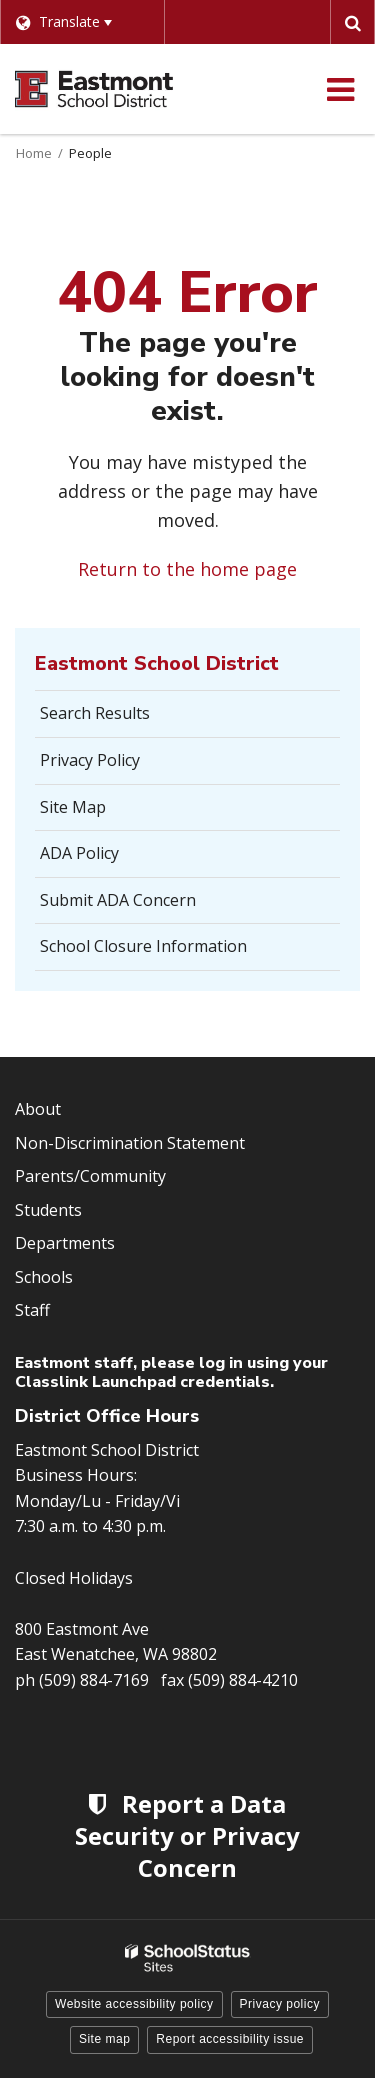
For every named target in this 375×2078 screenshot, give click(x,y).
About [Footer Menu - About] (38, 1109)
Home (34, 153)
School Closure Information (143, 946)
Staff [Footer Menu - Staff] (32, 1310)
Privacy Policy (90, 760)
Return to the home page (187, 569)
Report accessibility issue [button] (230, 2039)
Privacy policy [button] (280, 2004)
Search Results (95, 713)
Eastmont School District (157, 663)
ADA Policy (79, 853)
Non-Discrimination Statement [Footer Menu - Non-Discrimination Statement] (130, 1143)
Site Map (73, 807)
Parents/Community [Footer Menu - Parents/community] (90, 1176)
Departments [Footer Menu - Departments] (65, 1243)
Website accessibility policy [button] (134, 2004)
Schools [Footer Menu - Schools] (44, 1277)
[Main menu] (340, 89)
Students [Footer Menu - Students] (48, 1210)
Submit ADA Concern (118, 900)
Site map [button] (104, 2039)
